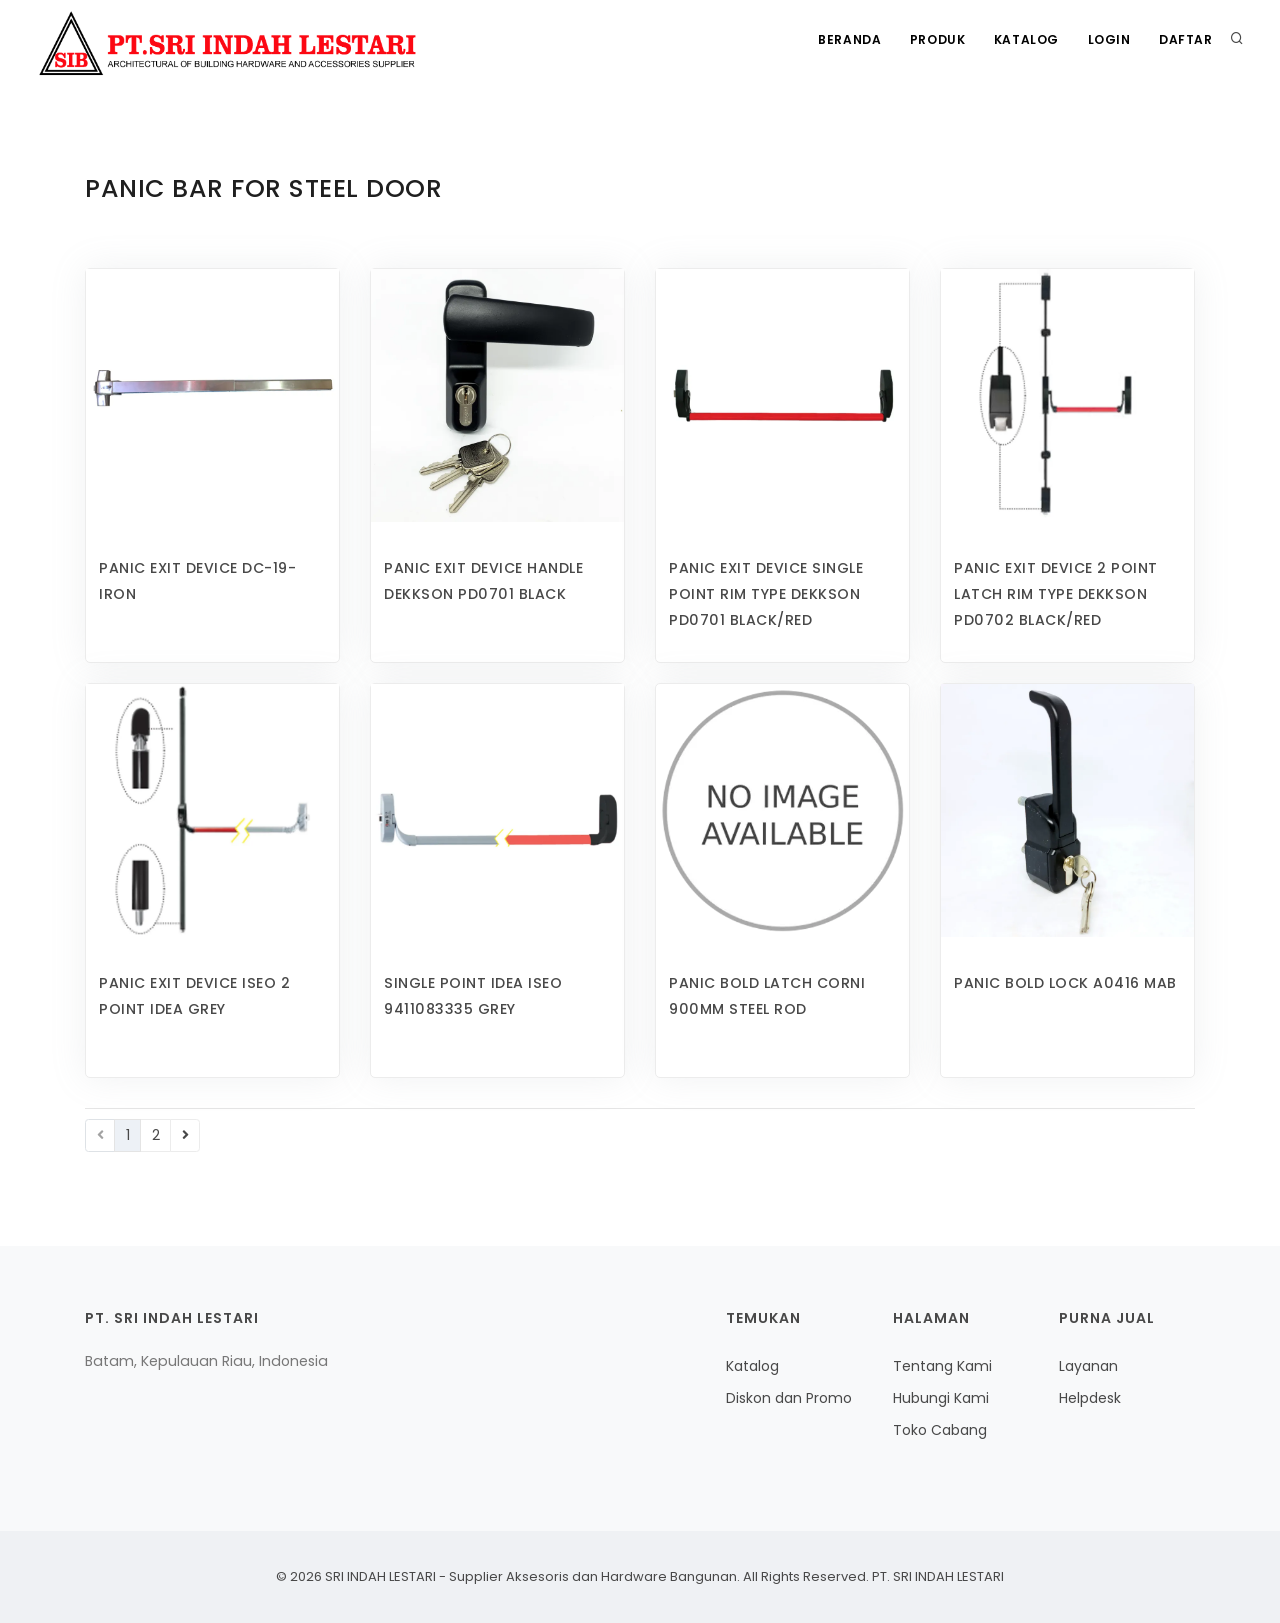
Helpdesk (1090, 1398)
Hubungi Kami (941, 1398)
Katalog (1022, 40)
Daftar (1185, 40)
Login (1106, 40)
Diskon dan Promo (789, 1398)
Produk (933, 40)
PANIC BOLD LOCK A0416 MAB (1065, 983)
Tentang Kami (942, 1366)
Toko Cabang (940, 1430)
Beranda (842, 40)
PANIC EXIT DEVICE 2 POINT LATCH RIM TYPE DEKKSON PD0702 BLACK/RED (1056, 594)
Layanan (1088, 1366)
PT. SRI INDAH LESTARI (936, 1576)
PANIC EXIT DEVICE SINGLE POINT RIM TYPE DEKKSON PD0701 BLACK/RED (766, 594)
